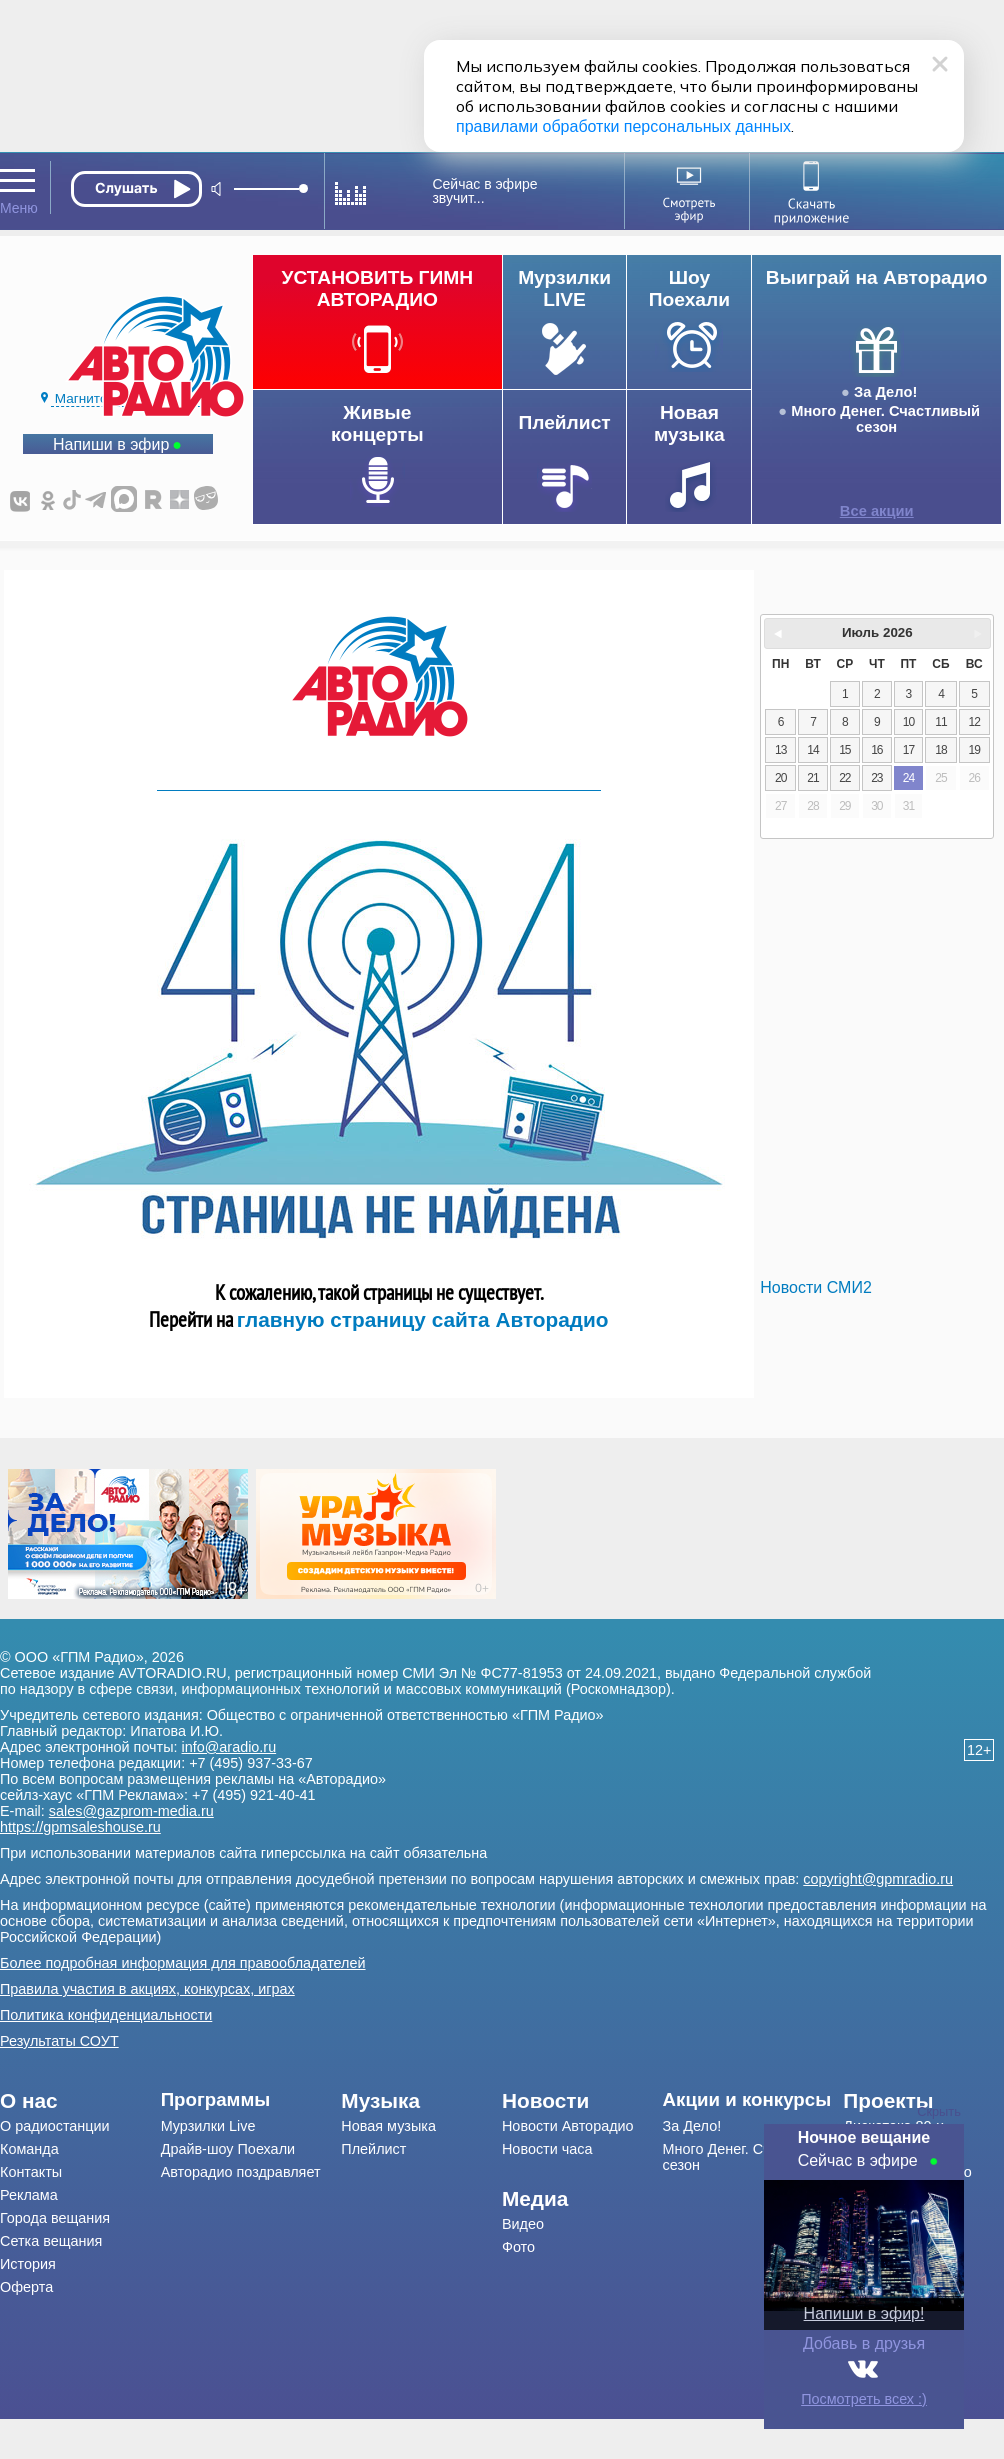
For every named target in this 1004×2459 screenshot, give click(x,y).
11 (940, 722)
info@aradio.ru (229, 1747)
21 (812, 778)
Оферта (26, 2287)
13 (780, 750)
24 (908, 778)
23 (876, 778)
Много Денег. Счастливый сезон (885, 419)
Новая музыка (388, 2126)
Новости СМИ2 (815, 1287)
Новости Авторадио (568, 2126)
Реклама (29, 2195)
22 (844, 778)
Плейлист (373, 2149)
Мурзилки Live (208, 2126)
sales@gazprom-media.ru (131, 1811)
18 (940, 750)
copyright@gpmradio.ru (878, 1879)
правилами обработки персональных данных (623, 126)
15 (844, 750)
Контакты (31, 2172)
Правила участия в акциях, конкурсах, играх (147, 1989)
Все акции (877, 511)
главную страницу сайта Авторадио (423, 1319)
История (28, 2264)
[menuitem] (80, 2101)
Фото (518, 2247)
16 (876, 750)
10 (908, 722)
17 (908, 750)
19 (974, 750)
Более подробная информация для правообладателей (183, 1963)
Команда (29, 2149)
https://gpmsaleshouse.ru (80, 1827)
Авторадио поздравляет (241, 2172)
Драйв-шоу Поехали (228, 2149)
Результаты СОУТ (59, 2041)
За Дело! (885, 392)
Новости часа (547, 2149)
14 (812, 750)
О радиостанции (55, 2126)
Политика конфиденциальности (106, 2015)
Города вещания (55, 2218)
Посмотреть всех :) (864, 2399)
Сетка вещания (51, 2241)
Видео (523, 2224)
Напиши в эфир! (864, 2313)
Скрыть (939, 2111)
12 (974, 722)
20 (780, 778)
